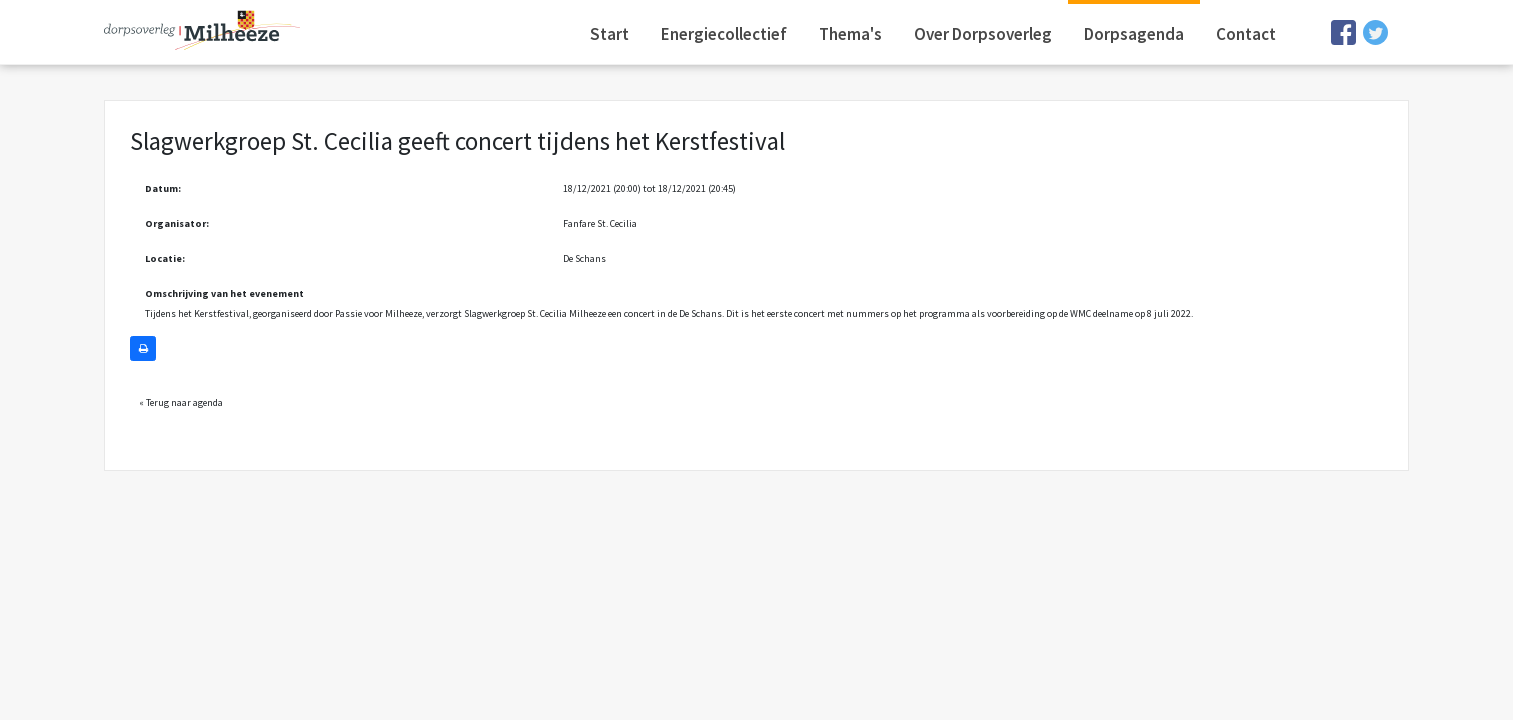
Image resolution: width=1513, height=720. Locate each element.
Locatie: (165, 258)
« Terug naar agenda (181, 402)
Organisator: (177, 223)
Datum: (163, 188)
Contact (1246, 34)
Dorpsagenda (1134, 34)
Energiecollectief (724, 34)
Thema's (850, 34)
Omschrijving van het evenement (224, 293)
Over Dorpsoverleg (983, 34)
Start (609, 34)
